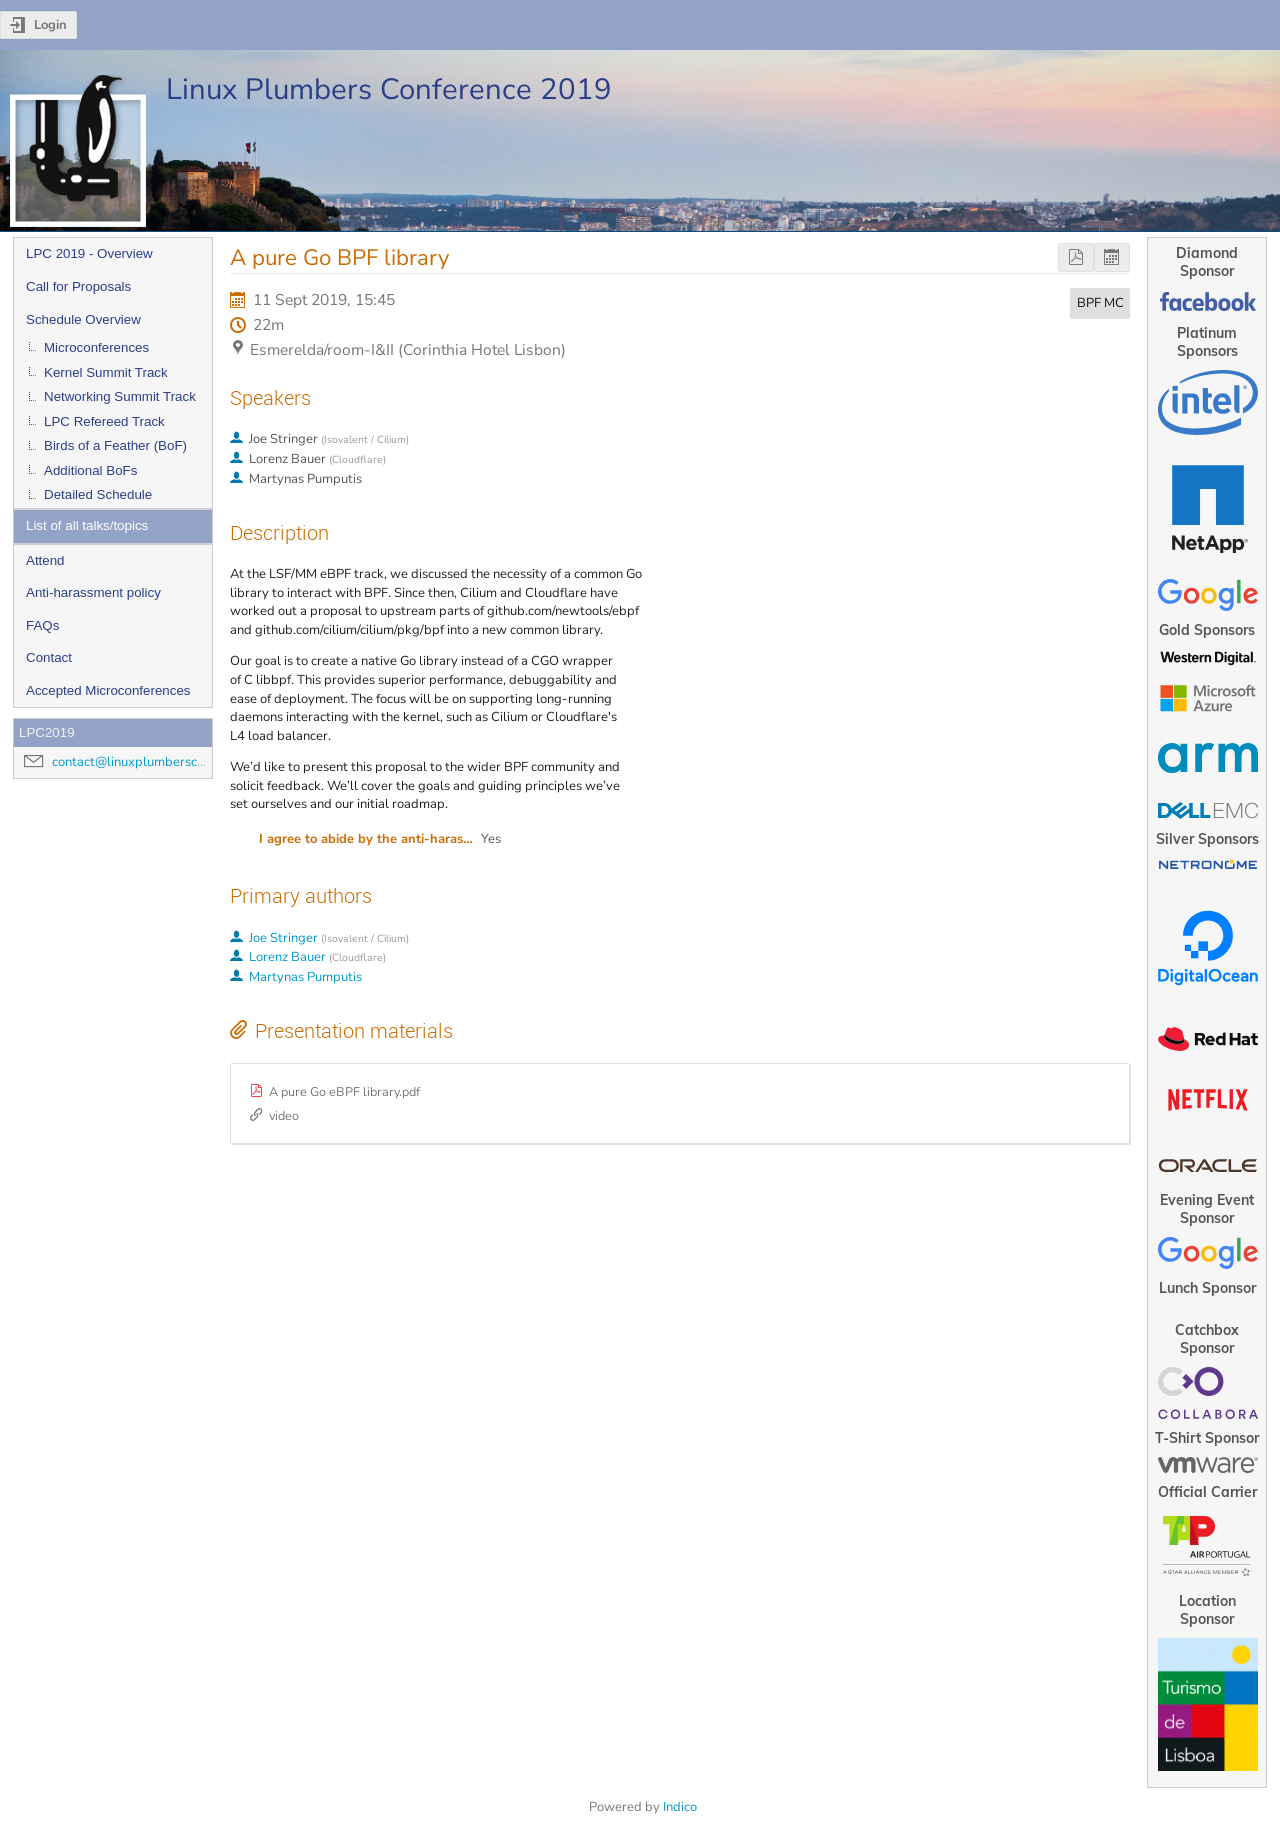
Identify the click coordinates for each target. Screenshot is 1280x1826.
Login (50, 25)
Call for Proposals (78, 286)
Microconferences (96, 347)
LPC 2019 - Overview (89, 253)
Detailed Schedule (98, 494)
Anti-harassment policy (93, 592)
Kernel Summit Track (106, 372)
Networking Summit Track (120, 396)
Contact (49, 657)
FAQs (42, 625)
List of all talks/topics (87, 525)
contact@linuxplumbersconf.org (145, 762)
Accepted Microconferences (108, 690)
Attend (45, 560)
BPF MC (1100, 303)
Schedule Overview (83, 319)
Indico (680, 1807)
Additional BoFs (90, 470)
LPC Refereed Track (104, 421)
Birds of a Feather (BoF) (115, 445)
